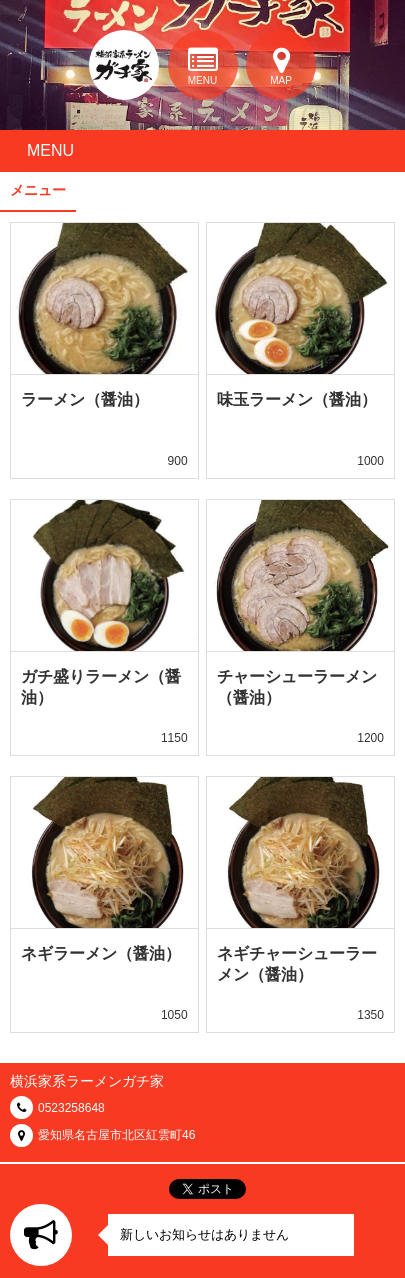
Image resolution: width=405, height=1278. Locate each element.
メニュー (38, 190)
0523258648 (71, 1108)
